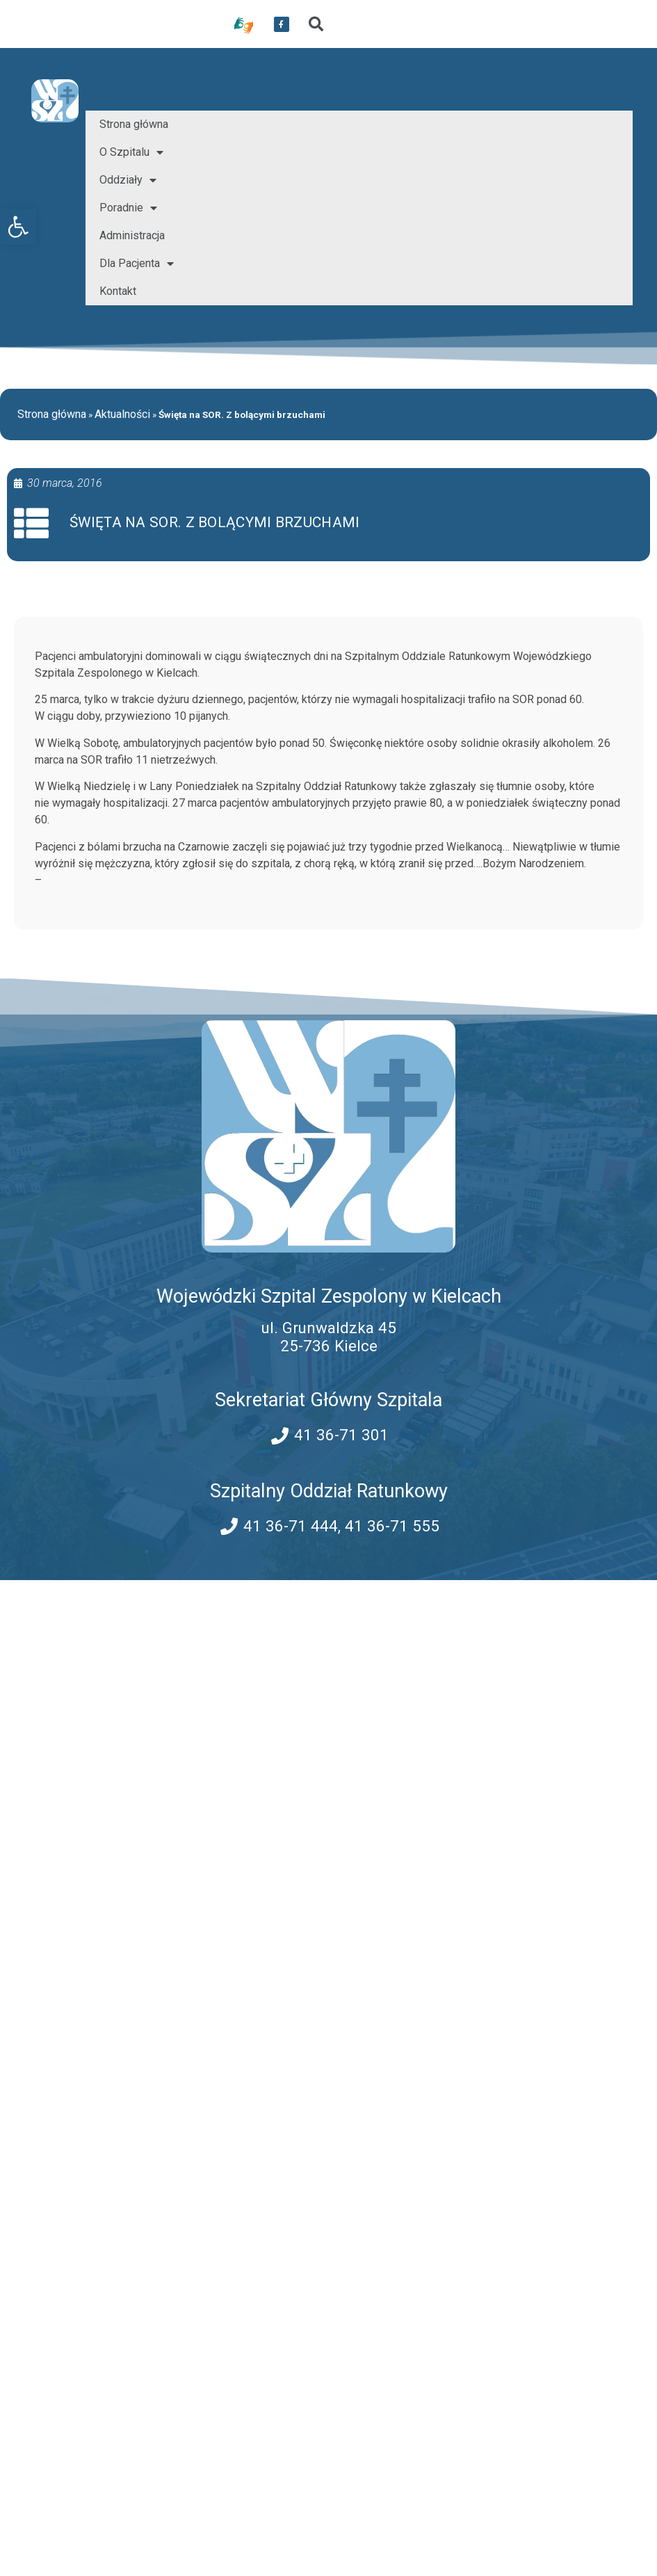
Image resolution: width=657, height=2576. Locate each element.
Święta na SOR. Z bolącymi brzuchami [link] (215, 522)
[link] (18, 227)
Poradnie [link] (128, 207)
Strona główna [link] (133, 124)
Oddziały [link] (127, 180)
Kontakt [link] (117, 291)
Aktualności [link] (122, 414)
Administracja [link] (132, 235)
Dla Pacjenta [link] (136, 263)
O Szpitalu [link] (131, 152)
